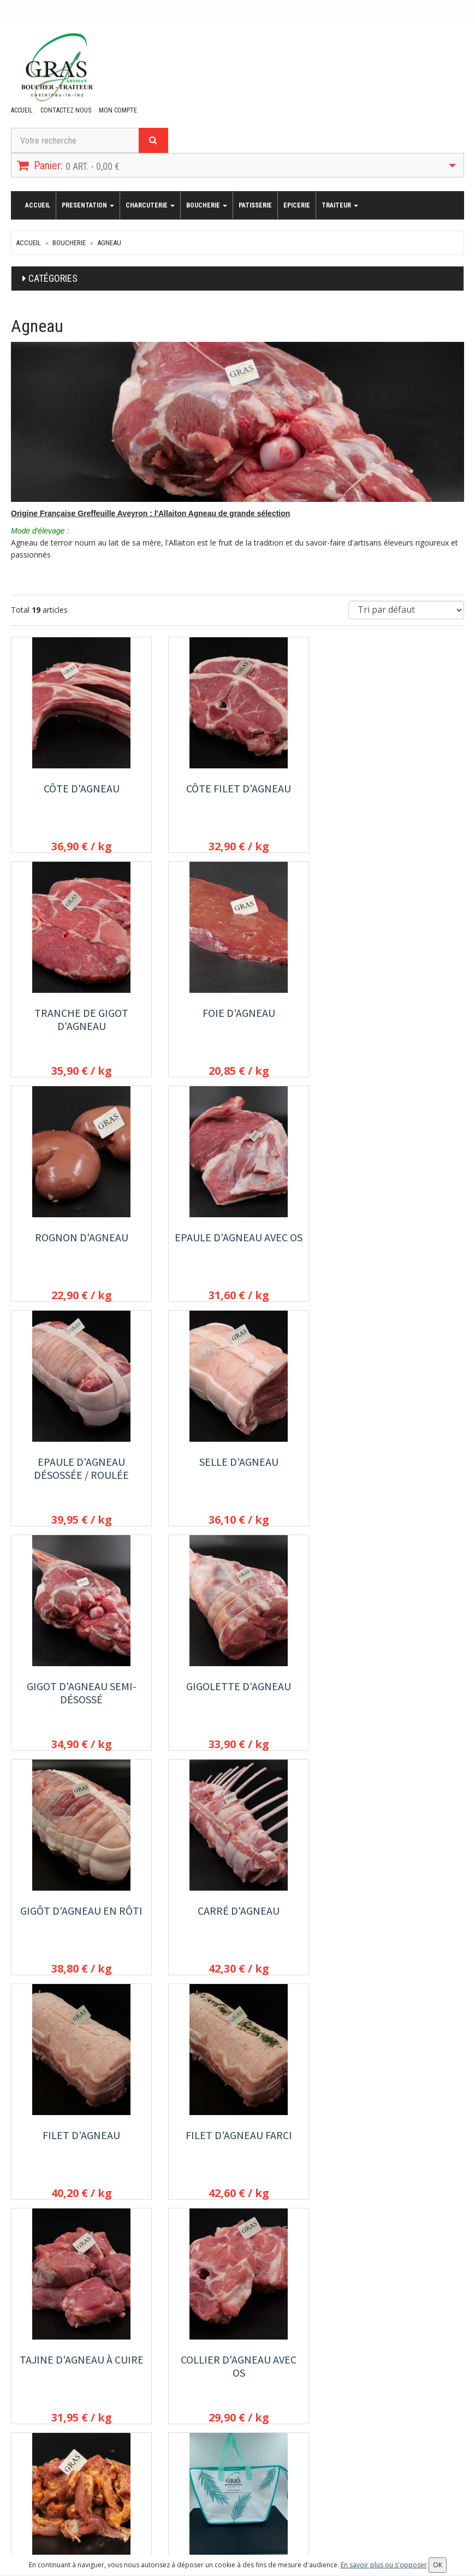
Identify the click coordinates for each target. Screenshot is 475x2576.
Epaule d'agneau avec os (394, 1013)
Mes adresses (34, 2500)
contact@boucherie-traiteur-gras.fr (79, 2378)
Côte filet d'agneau (237, 788)
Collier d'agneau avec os (81, 1917)
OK (287, 2488)
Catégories (53, 278)
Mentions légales (352, 2405)
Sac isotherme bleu (394, 1910)
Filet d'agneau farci (237, 1686)
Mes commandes (39, 2485)
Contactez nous (65, 110)
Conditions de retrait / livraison (375, 2361)
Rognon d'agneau (237, 1013)
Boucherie (206, 205)
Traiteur (340, 205)
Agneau (109, 243)
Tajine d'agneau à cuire (394, 1686)
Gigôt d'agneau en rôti (237, 1461)
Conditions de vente (357, 2390)
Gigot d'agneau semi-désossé (394, 1243)
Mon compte (118, 110)
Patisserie (255, 205)
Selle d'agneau (237, 1237)
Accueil (22, 110)
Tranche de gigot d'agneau (394, 794)
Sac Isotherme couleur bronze (81, 2141)
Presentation (88, 205)
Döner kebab (237, 1910)
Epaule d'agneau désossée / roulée (80, 1243)
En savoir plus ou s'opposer (384, 2564)
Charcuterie (150, 205)
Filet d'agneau (81, 1686)
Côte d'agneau (81, 788)
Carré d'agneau (394, 1461)
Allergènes (341, 2375)
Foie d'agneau (81, 1013)
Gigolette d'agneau (80, 1461)
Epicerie (296, 205)
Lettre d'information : (202, 2470)
